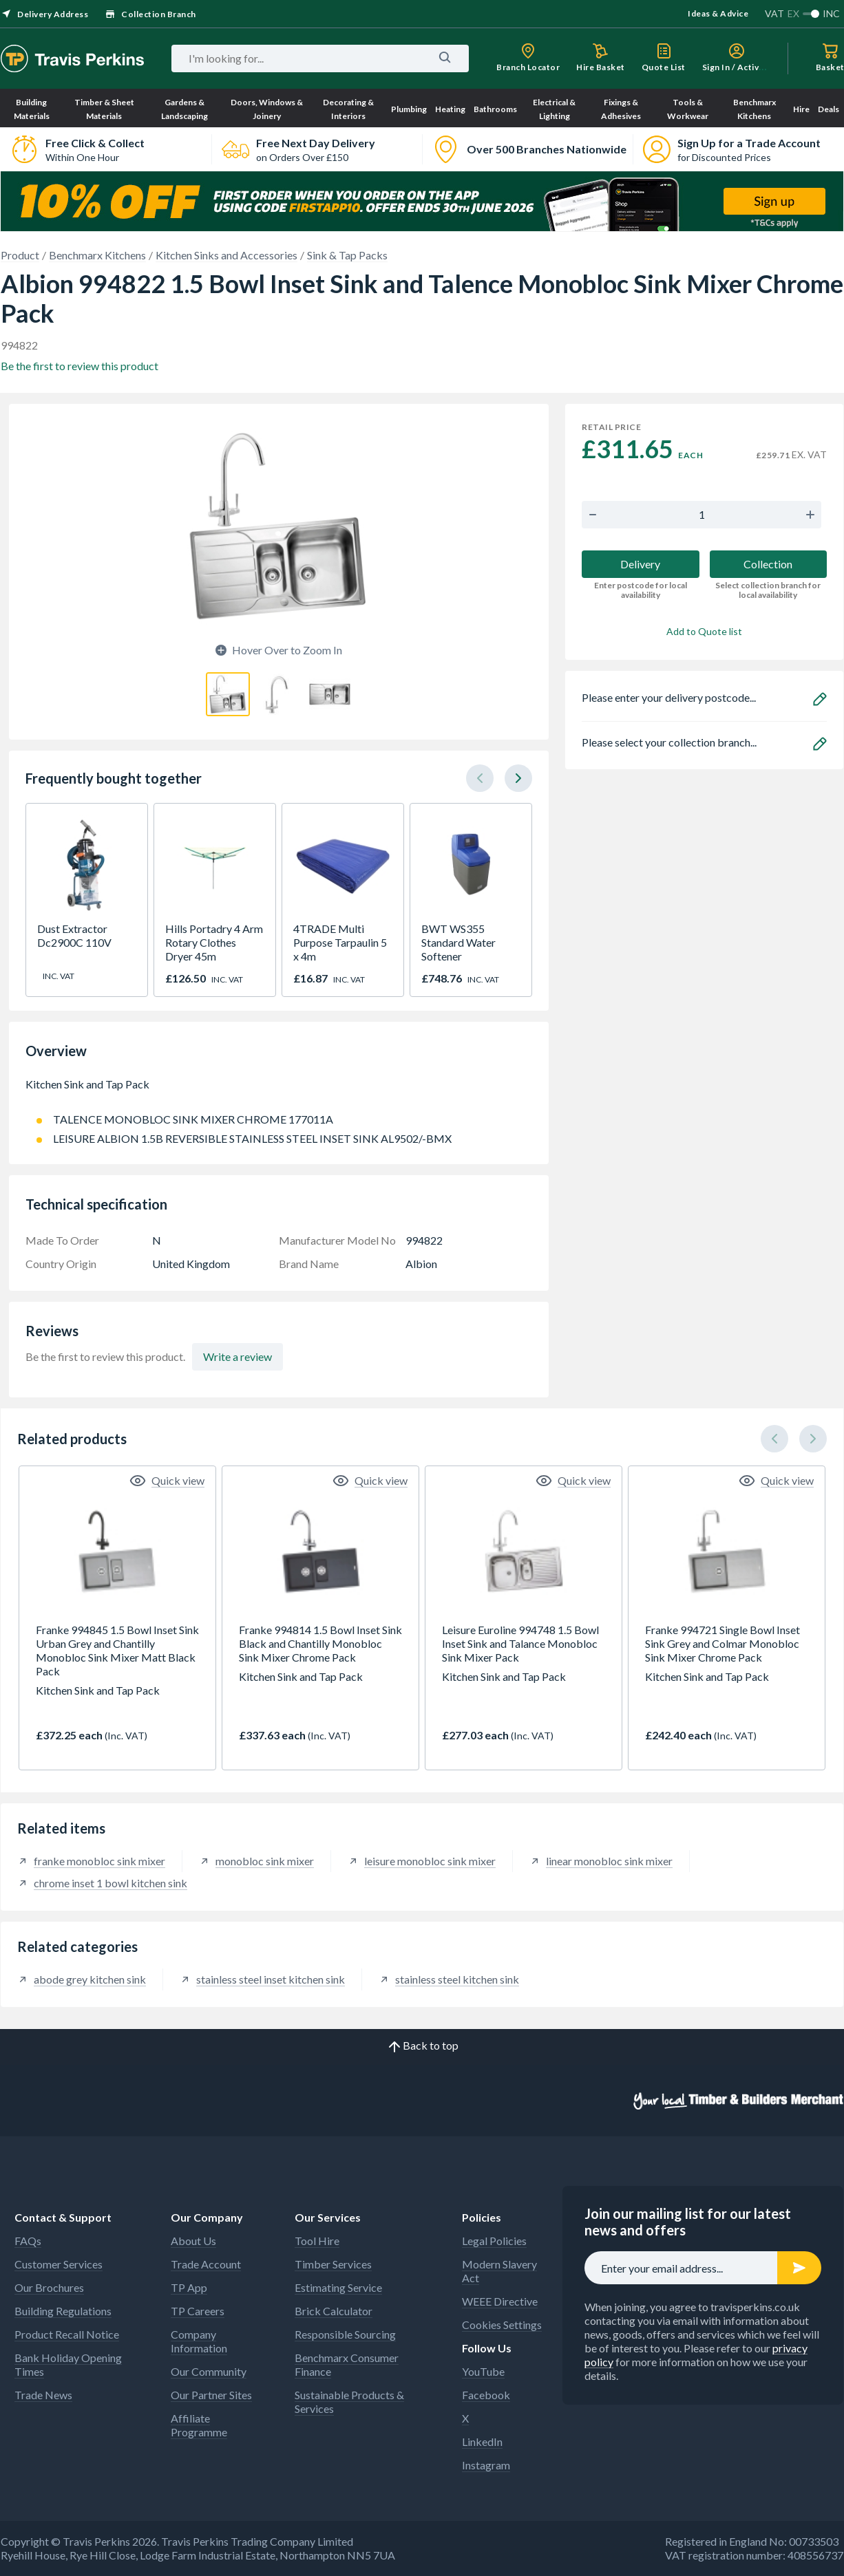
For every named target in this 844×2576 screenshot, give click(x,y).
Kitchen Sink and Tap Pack (278, 1091)
